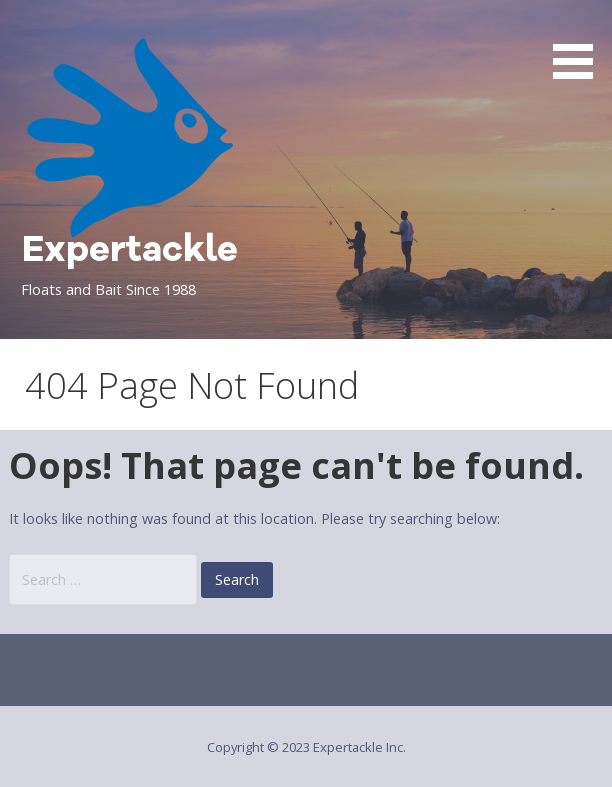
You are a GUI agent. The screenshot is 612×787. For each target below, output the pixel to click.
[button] (580, 43)
